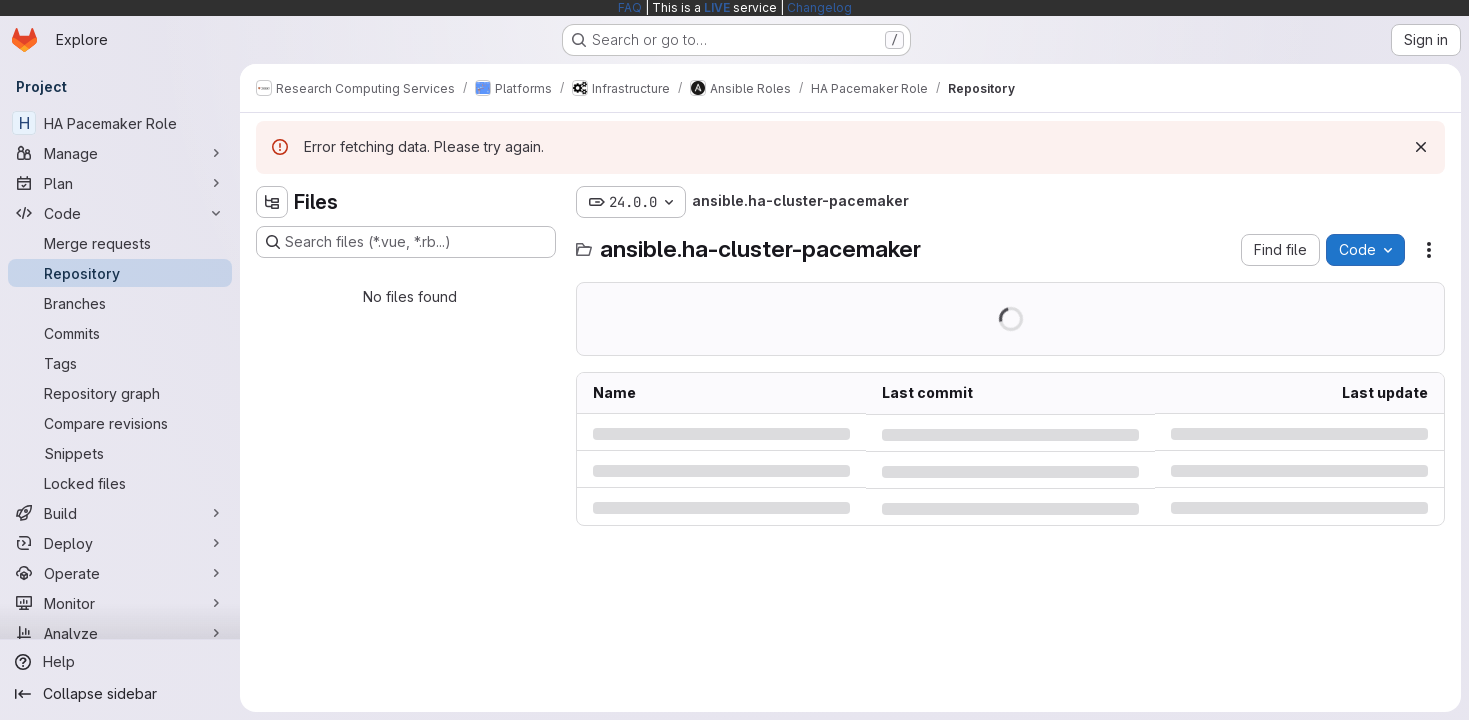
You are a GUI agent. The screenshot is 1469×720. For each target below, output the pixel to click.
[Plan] (120, 183)
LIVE (717, 7)
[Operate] (120, 573)
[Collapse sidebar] (120, 694)
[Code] (120, 213)
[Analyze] (120, 633)
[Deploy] (120, 543)
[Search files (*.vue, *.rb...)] (406, 242)
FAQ (630, 7)
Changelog (819, 7)
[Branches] (120, 303)
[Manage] (120, 153)
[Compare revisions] (120, 423)
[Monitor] (120, 603)
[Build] (120, 513)
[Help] (120, 662)
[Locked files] (120, 483)
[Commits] (120, 333)
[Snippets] (120, 453)
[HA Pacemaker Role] (120, 123)
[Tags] (120, 363)
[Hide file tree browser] (272, 202)
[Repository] (120, 273)
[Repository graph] (120, 393)
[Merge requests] (120, 243)
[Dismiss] (1421, 147)
